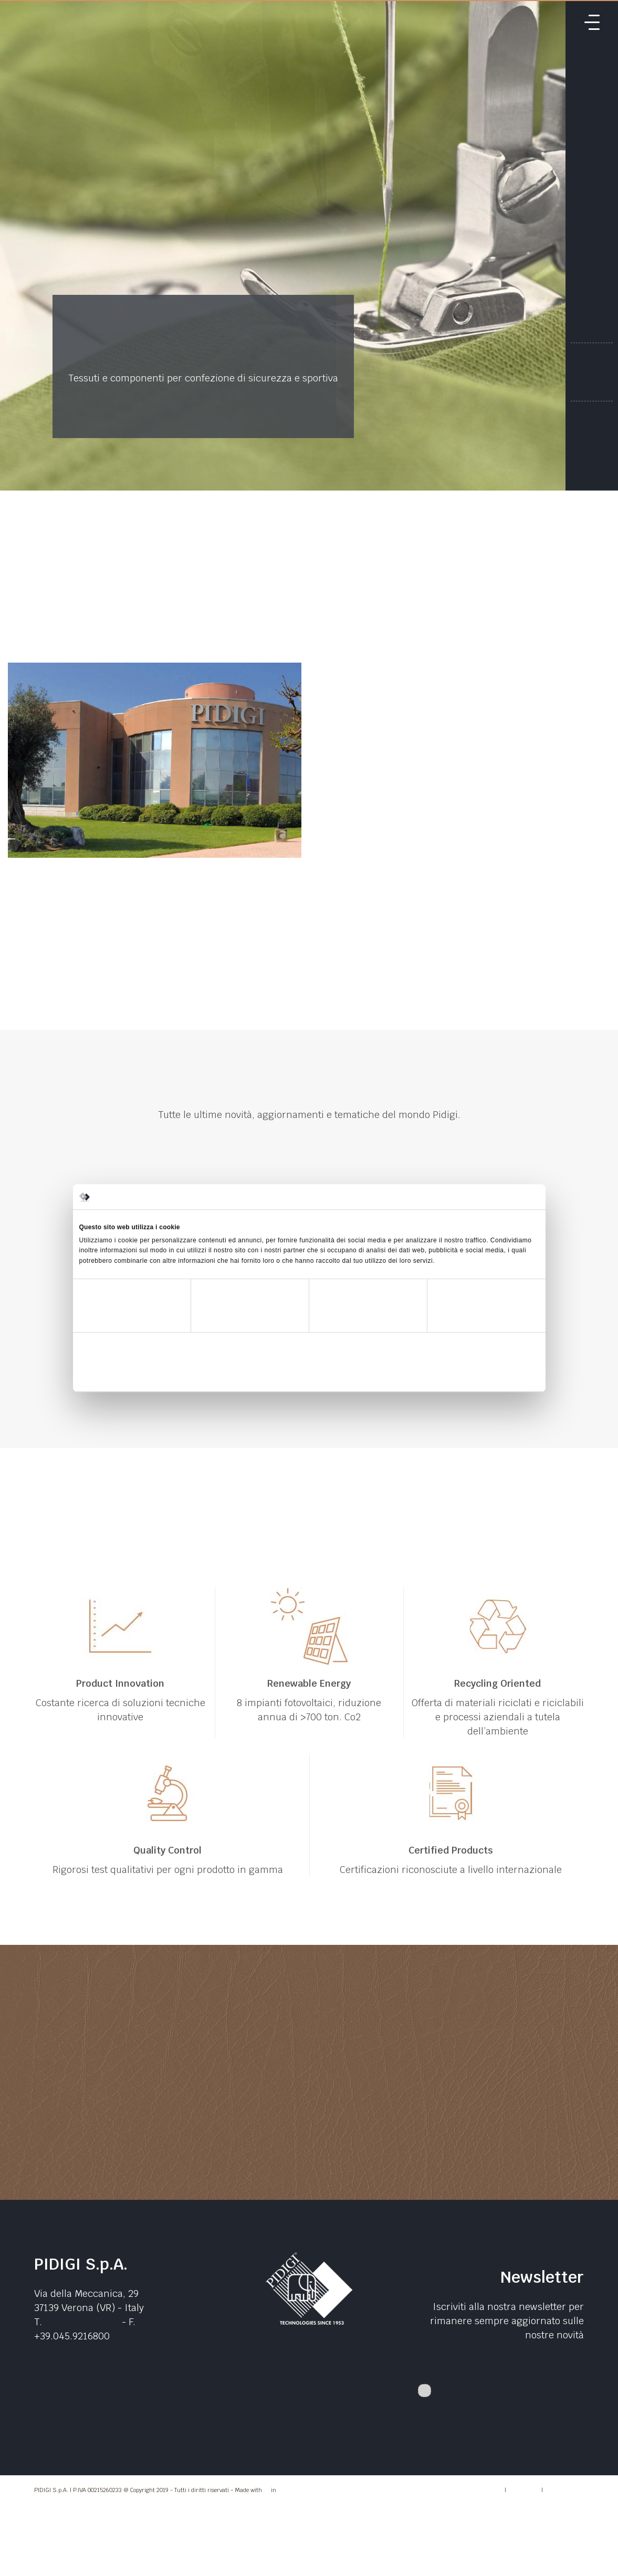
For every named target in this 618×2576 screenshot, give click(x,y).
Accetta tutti (463, 1374)
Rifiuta (154, 1374)
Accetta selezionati (308, 1374)
